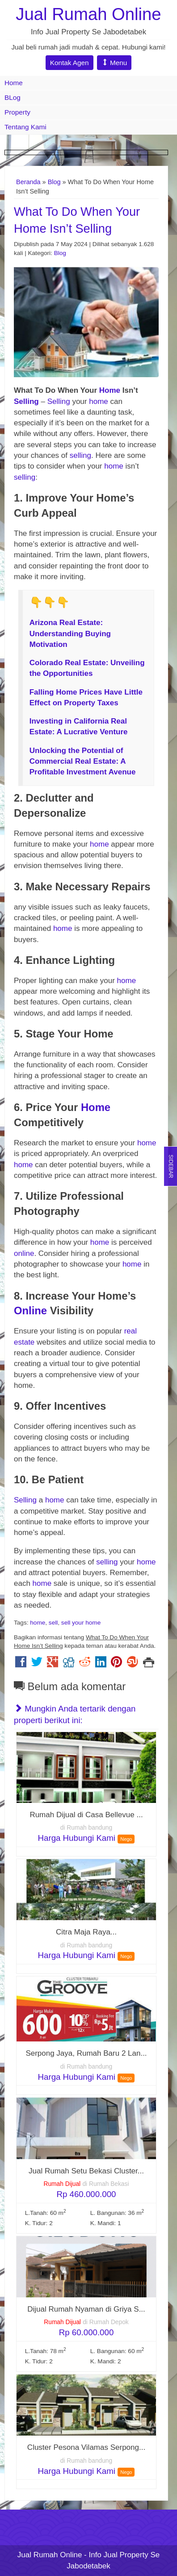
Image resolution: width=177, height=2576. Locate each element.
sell (53, 1622)
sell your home (81, 1622)
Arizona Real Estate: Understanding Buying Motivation (70, 633)
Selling (26, 401)
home (99, 401)
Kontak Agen (69, 62)
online (24, 1253)
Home (13, 82)
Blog (54, 181)
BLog (12, 97)
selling (80, 455)
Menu (114, 62)
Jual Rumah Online (88, 14)
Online (30, 1310)
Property (17, 112)
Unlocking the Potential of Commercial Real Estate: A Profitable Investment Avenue (83, 761)
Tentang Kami (25, 127)
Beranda (28, 181)
